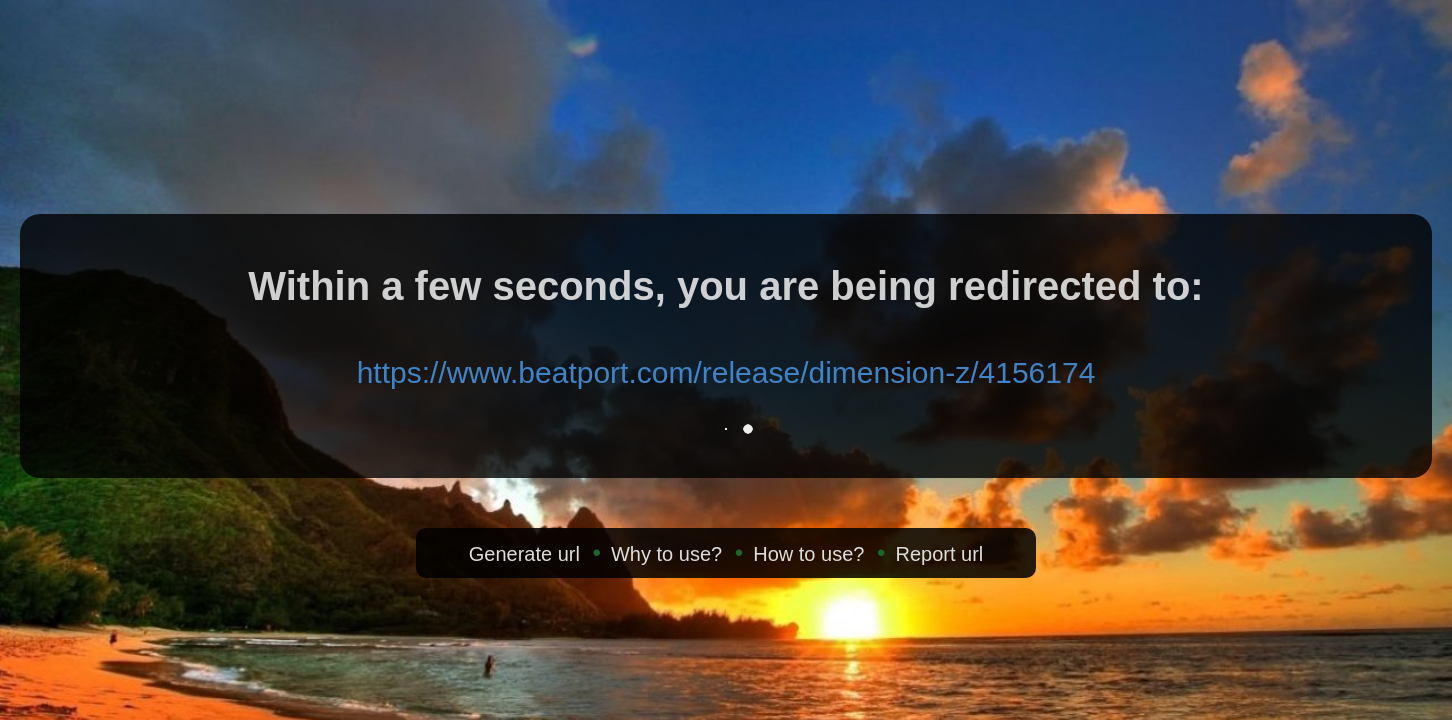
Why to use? (666, 554)
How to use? (808, 554)
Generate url (524, 554)
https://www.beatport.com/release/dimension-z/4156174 (726, 372)
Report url (939, 554)
